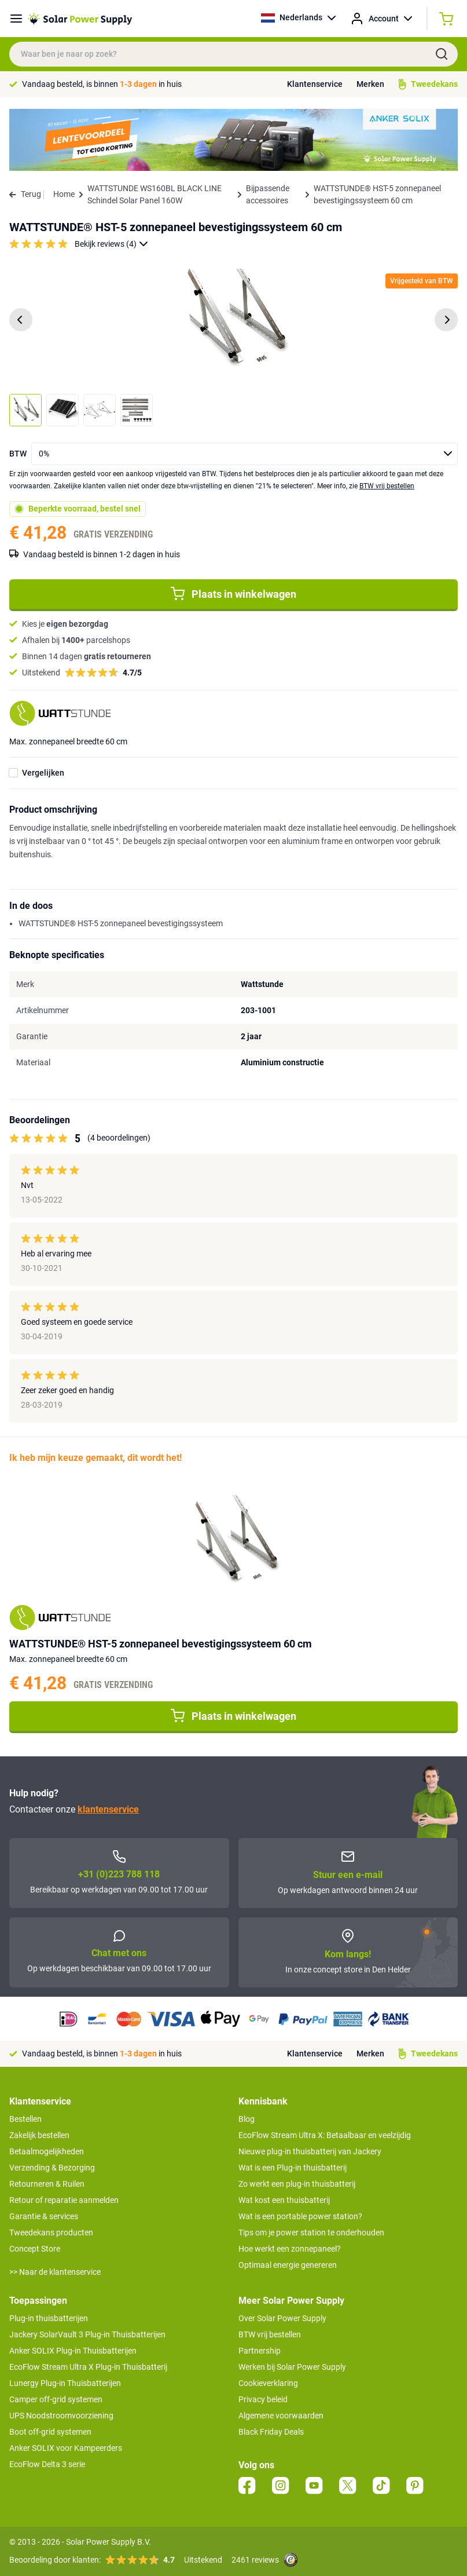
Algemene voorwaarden (280, 2415)
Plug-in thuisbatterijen (48, 2318)
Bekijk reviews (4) (111, 244)
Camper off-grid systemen (55, 2399)
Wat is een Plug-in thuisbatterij (292, 2167)
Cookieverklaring (268, 2383)
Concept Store (34, 2248)
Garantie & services (43, 2216)
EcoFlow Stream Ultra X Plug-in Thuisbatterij (88, 2367)
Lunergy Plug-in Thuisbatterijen (65, 2383)
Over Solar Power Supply (282, 2318)
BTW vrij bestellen (386, 486)
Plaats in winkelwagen (233, 594)
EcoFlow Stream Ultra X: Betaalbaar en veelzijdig (324, 2135)
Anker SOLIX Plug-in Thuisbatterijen (73, 2350)
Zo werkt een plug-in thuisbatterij (296, 2183)
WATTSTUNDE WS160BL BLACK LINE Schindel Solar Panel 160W (154, 194)
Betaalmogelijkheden (46, 2151)
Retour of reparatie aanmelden (64, 2200)
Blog (246, 2119)
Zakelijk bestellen (39, 2135)
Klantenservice (315, 84)
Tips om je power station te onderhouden (311, 2232)
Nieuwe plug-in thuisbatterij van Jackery (309, 2151)
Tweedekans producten (51, 2232)
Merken (370, 84)
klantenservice (108, 1809)
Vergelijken (43, 772)
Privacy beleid (263, 2399)
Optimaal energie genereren (287, 2265)
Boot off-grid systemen (50, 2431)
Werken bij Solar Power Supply (292, 2367)
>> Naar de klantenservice (55, 2272)
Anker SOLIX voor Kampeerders (65, 2448)
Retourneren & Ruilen (46, 2183)
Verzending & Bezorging (52, 2167)
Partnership (259, 2350)
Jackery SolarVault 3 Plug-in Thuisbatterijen (87, 2334)
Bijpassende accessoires (267, 194)
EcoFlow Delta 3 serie (47, 2464)
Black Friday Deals (271, 2431)
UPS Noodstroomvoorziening (61, 2415)
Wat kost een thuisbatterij (284, 2200)
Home (64, 194)
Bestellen (25, 2119)
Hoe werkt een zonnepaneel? (289, 2248)
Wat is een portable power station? (300, 2216)
